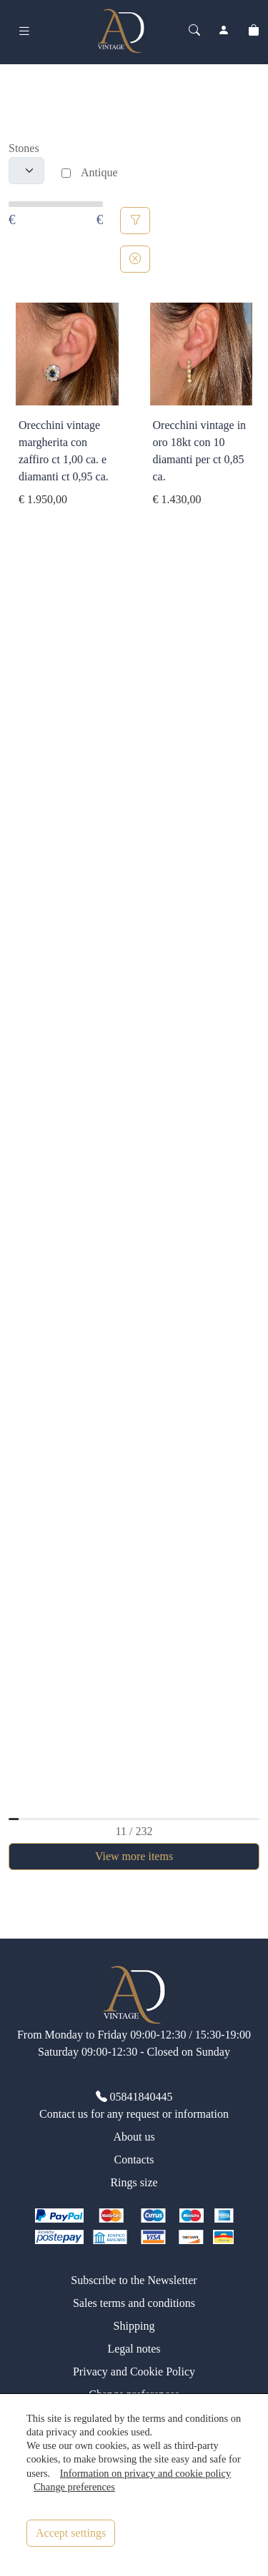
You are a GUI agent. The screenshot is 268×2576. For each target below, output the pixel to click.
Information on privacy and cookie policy (145, 2473)
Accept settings (71, 2533)
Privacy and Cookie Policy (134, 2371)
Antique (99, 172)
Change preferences (74, 2486)
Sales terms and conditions (134, 2303)
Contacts (134, 2159)
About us (133, 2137)
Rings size (133, 2182)
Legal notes (133, 2349)
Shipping (134, 2326)
